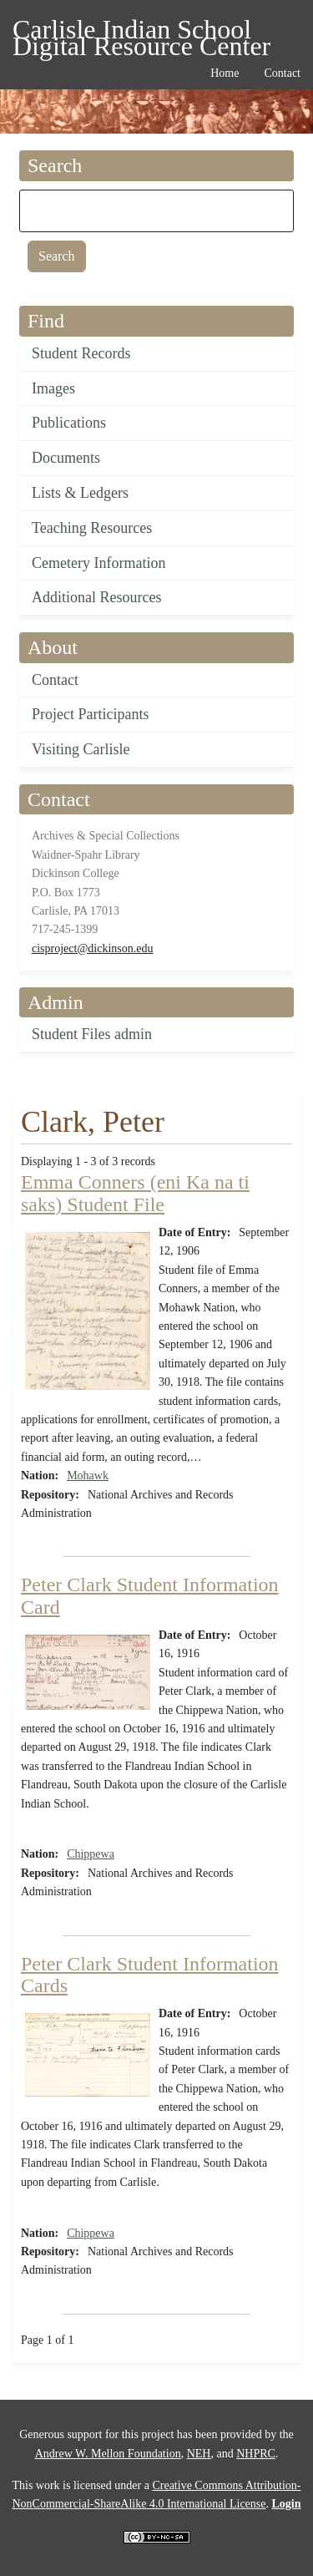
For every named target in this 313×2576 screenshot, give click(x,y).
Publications (69, 422)
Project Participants (90, 714)
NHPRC (255, 2453)
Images (53, 388)
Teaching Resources (92, 528)
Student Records (81, 353)
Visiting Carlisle (80, 749)
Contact (55, 680)
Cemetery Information (98, 563)
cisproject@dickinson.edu (92, 948)
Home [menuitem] (224, 73)
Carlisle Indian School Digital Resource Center (141, 32)
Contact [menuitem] (282, 73)
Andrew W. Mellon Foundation (108, 2453)
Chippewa (90, 1854)
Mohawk (88, 1475)
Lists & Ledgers (80, 492)
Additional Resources (96, 597)
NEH (199, 2453)
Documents (66, 457)
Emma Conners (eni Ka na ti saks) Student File (135, 1192)
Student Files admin (92, 1034)
